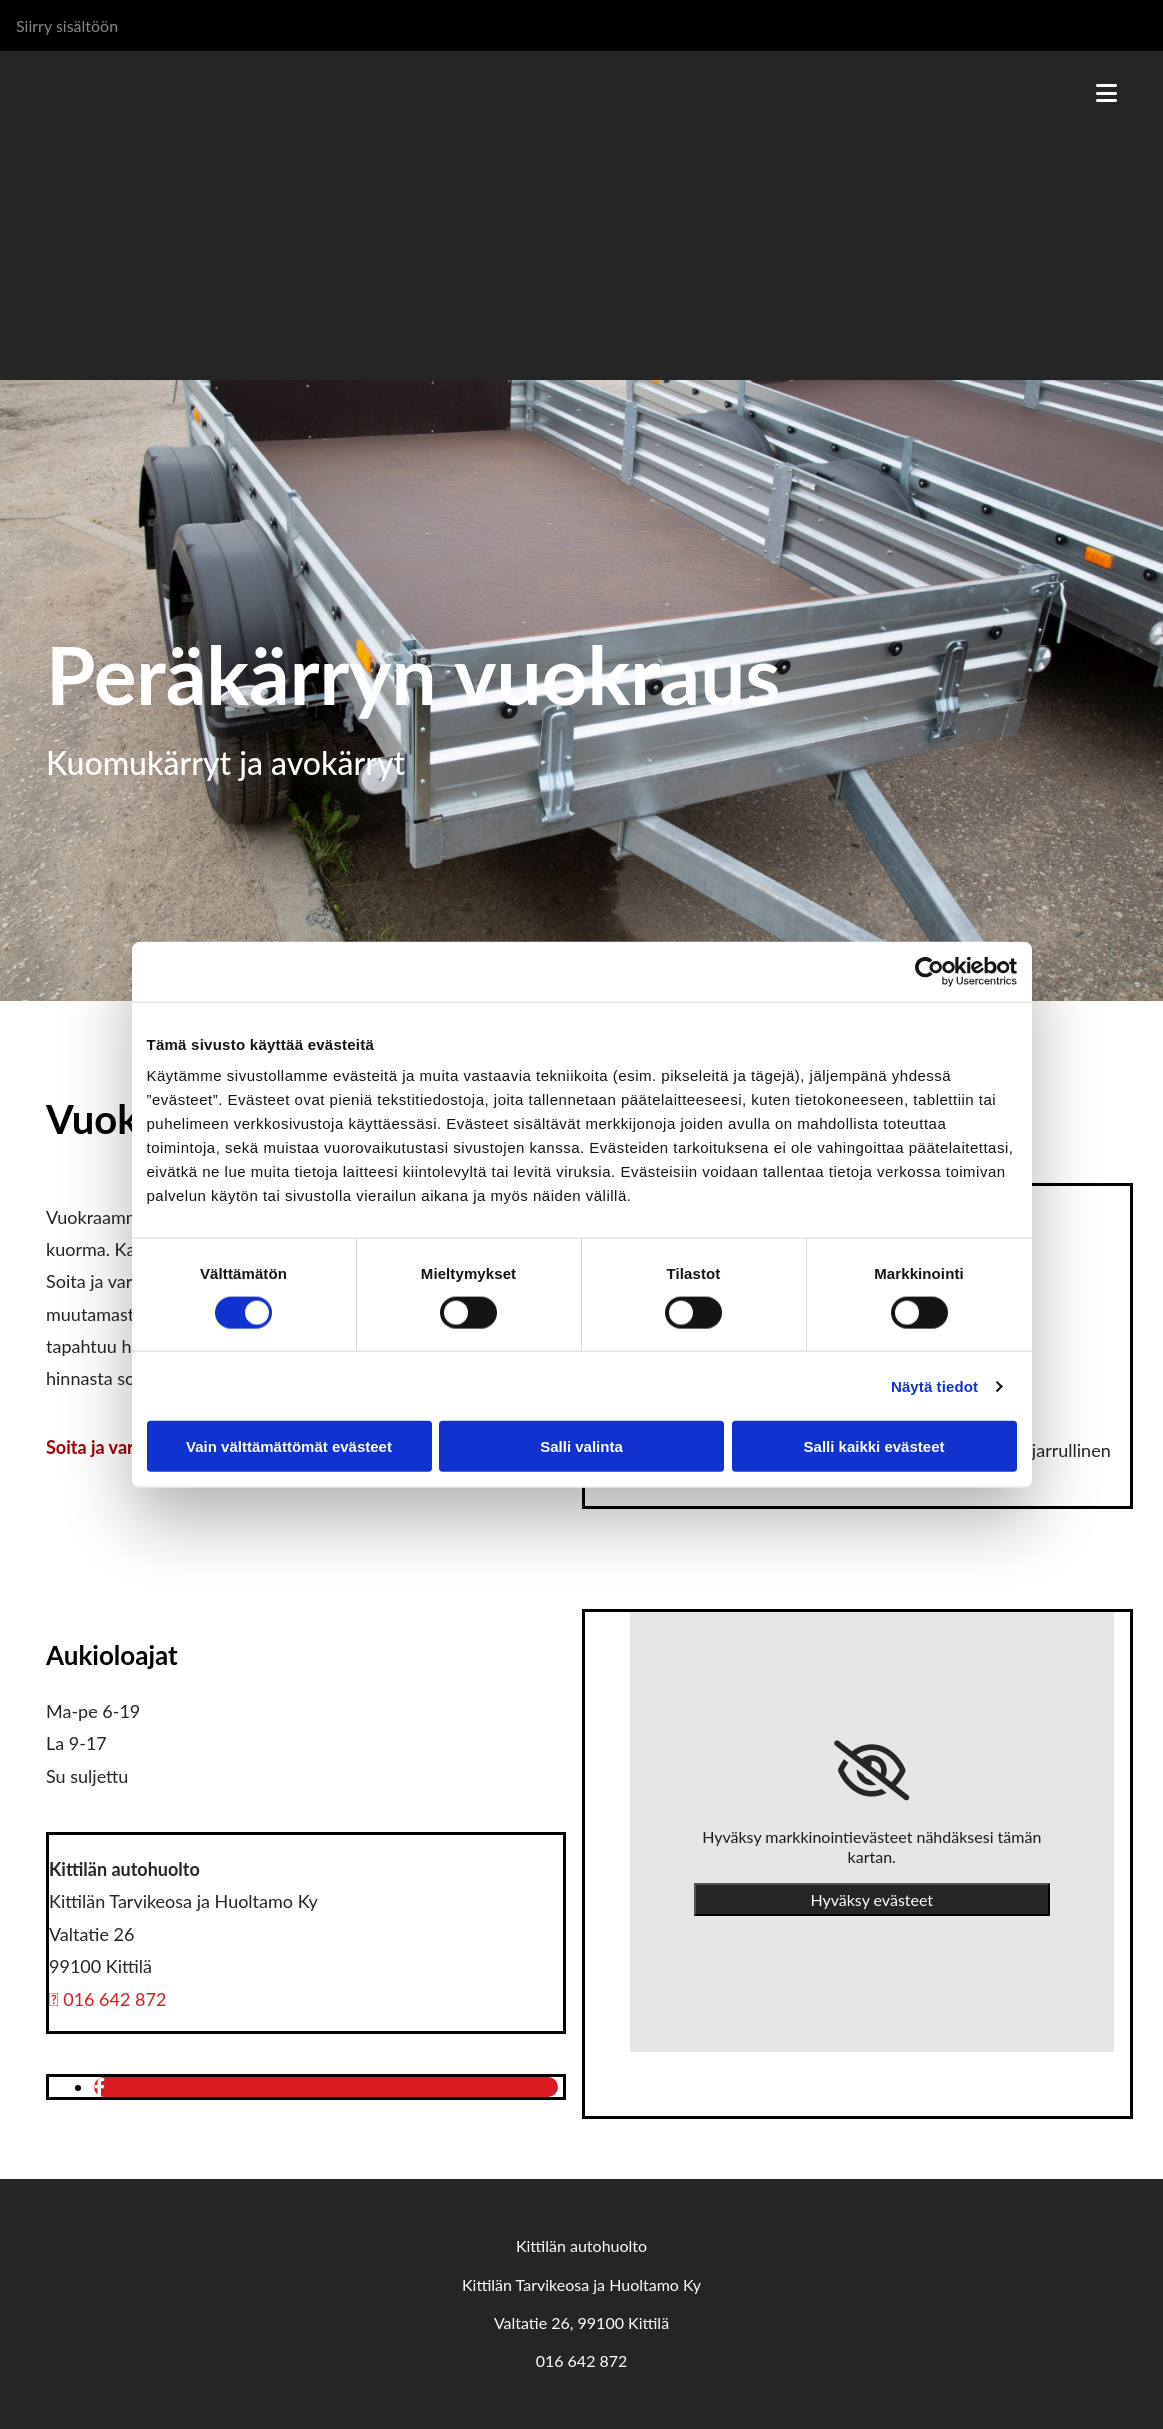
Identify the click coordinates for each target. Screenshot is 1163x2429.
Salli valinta (581, 1446)
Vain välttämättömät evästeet (289, 1446)
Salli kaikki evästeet (874, 1446)
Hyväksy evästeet (871, 1899)
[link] (871, 1771)
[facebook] (99, 2087)
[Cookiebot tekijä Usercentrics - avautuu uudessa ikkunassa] (929, 971)
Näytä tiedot (934, 1385)
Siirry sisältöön (67, 25)
